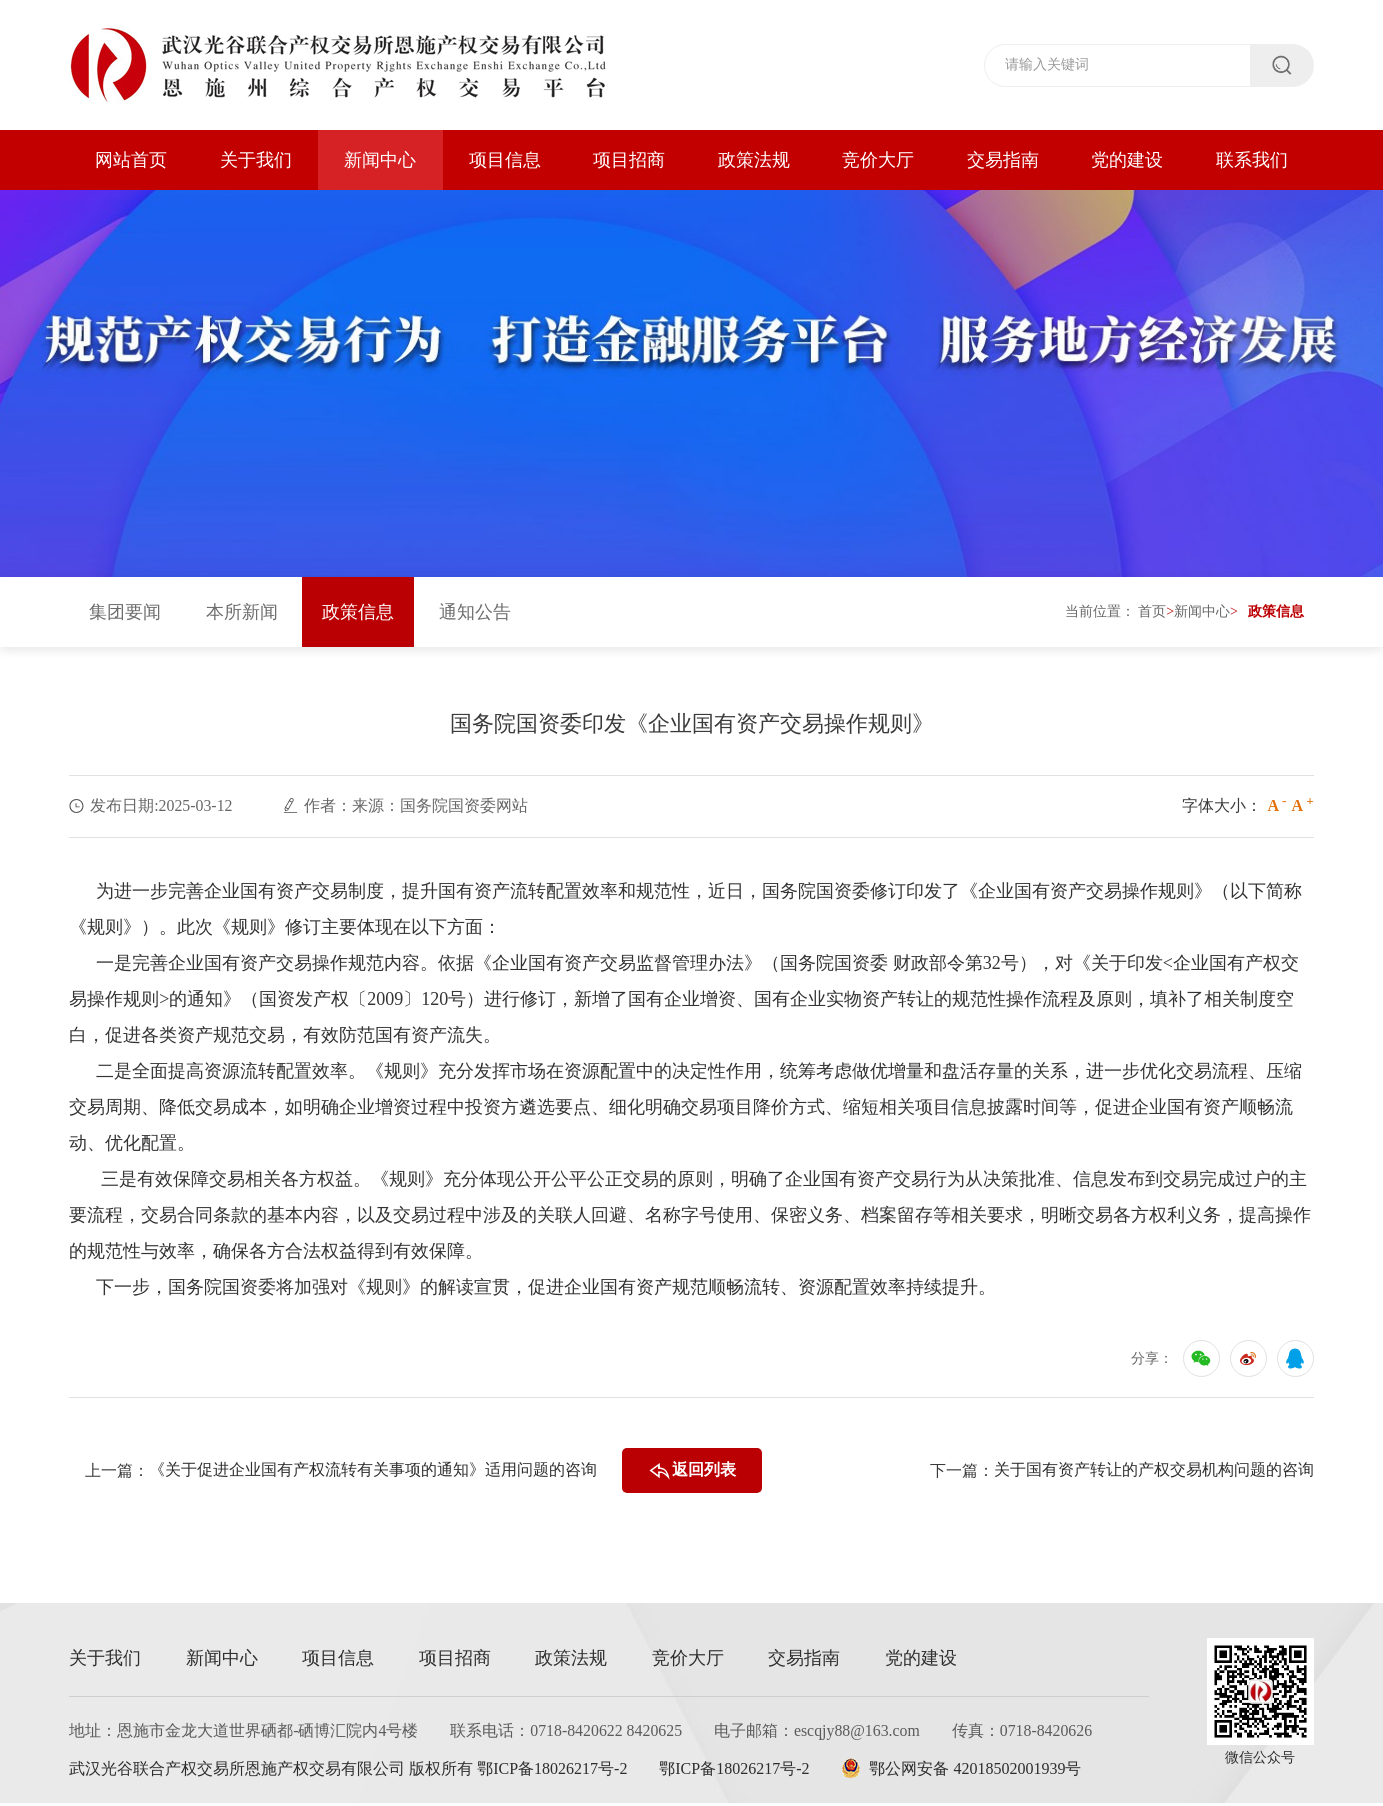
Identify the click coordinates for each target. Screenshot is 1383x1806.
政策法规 (754, 160)
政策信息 (358, 615)
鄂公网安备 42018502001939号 (966, 1771)
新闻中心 (380, 160)
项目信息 (505, 160)
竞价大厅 (878, 160)
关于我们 (256, 160)
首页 (1152, 614)
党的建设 (1127, 160)
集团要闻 (125, 615)
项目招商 (629, 160)
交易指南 (1003, 160)
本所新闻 (242, 615)
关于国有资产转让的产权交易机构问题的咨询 (1154, 1473)
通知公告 (475, 615)
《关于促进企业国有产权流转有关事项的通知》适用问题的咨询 (372, 1473)
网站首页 (131, 160)
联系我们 (1252, 160)
